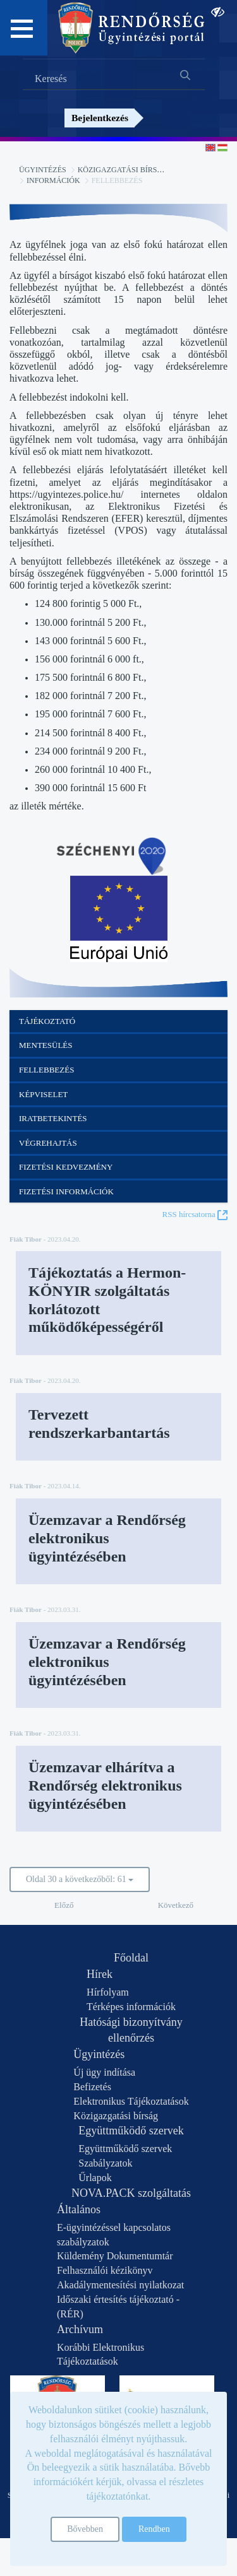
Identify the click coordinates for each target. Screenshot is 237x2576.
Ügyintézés (42, 169)
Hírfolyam (108, 1992)
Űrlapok (94, 2177)
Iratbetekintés (53, 1118)
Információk (53, 180)
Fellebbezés (46, 1069)
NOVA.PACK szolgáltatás (131, 2193)
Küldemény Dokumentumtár (115, 2255)
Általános (78, 2209)
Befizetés (92, 2086)
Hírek (99, 1974)
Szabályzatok (105, 2163)
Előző (63, 1905)
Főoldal (131, 1957)
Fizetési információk (66, 1191)
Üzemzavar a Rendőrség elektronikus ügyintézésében (107, 1538)
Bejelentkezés (99, 117)
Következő (175, 1905)
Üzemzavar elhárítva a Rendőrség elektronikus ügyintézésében (105, 1785)
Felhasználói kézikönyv (105, 2270)
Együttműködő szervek (130, 2130)
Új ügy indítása (104, 2072)
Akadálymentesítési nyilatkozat (120, 2284)
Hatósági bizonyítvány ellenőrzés (131, 2030)
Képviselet (43, 1094)
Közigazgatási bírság (123, 169)
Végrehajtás (48, 1143)
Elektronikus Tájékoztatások (130, 2101)
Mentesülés (46, 1045)
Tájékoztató (47, 1021)
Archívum (80, 2329)
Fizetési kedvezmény (65, 1167)
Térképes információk (131, 2006)
